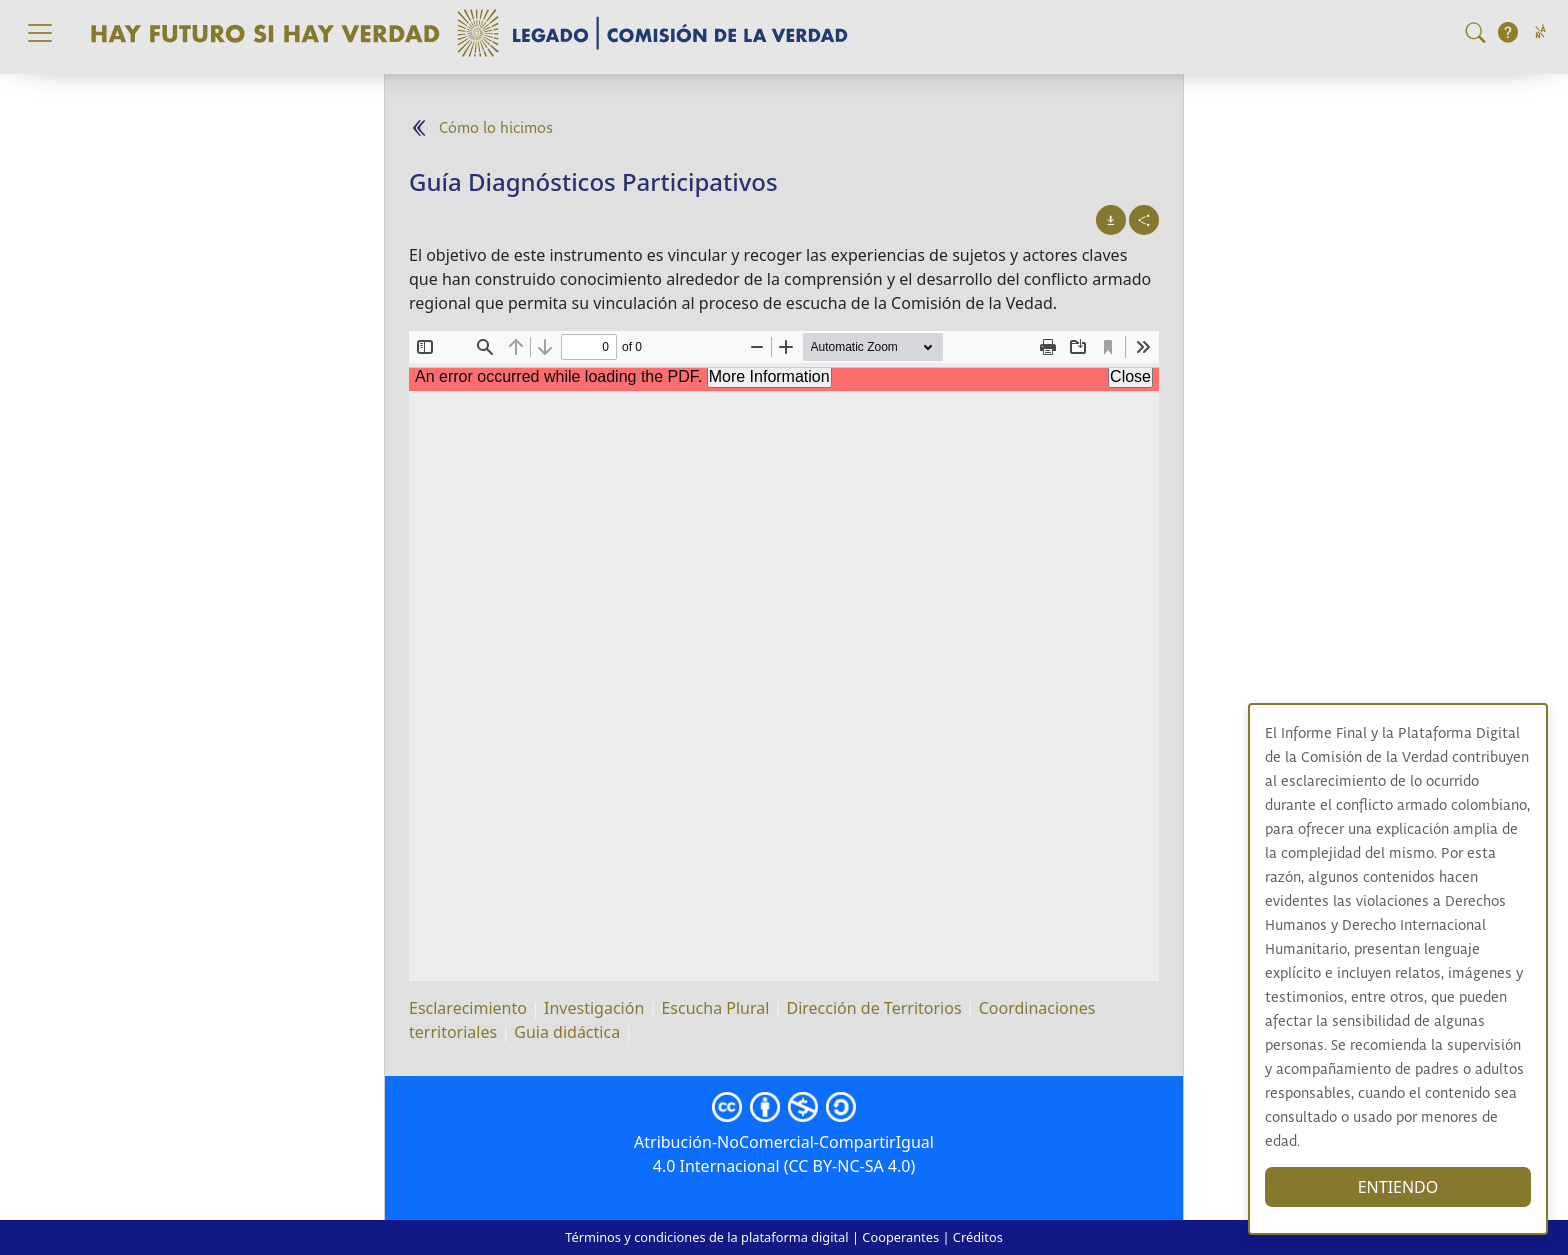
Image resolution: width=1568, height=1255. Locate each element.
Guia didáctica (567, 1032)
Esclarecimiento (468, 1008)
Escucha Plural (715, 1008)
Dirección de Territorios (874, 1008)
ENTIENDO (1405, 1187)
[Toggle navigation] (40, 33)
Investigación (594, 1008)
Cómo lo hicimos (496, 128)
